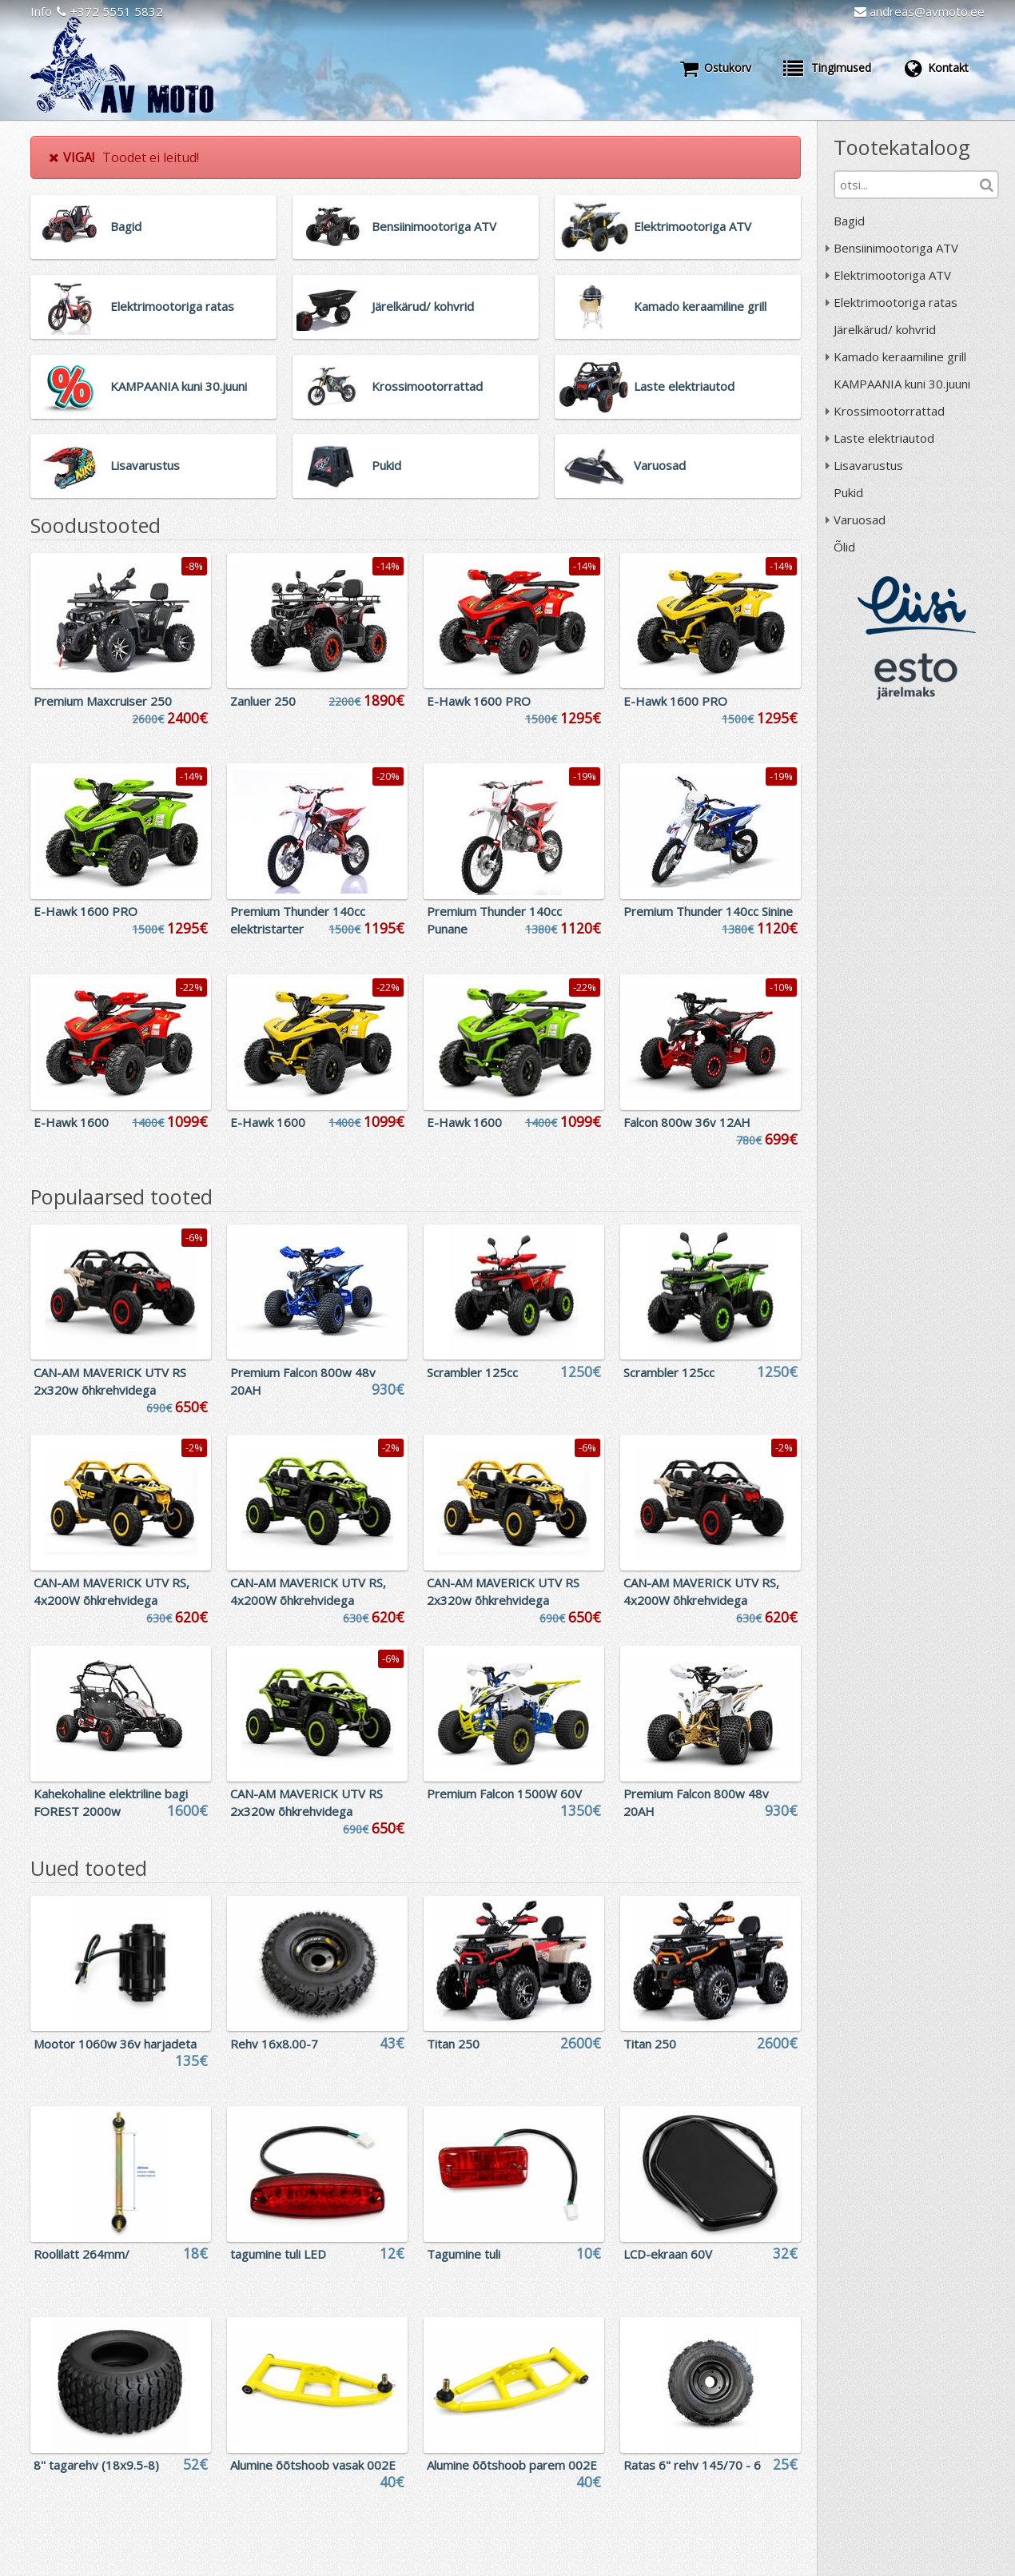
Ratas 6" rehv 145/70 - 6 (692, 2465)
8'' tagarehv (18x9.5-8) (96, 2465)
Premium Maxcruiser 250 (103, 701)
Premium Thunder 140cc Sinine (708, 911)
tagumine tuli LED (278, 2254)
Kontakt (936, 68)
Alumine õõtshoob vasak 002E (313, 2465)
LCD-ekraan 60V (667, 2254)
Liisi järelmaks (917, 605)
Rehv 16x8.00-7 (274, 2044)
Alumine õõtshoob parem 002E (512, 2465)
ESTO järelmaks (917, 676)
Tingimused (827, 68)
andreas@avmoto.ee (919, 11)
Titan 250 (453, 2044)
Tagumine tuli (463, 2254)
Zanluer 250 (263, 701)
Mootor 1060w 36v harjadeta (115, 2044)
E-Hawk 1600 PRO (479, 701)
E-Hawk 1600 (71, 1122)
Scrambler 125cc (472, 1372)
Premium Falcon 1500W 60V (504, 1794)
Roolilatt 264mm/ (81, 2254)
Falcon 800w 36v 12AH (686, 1122)
